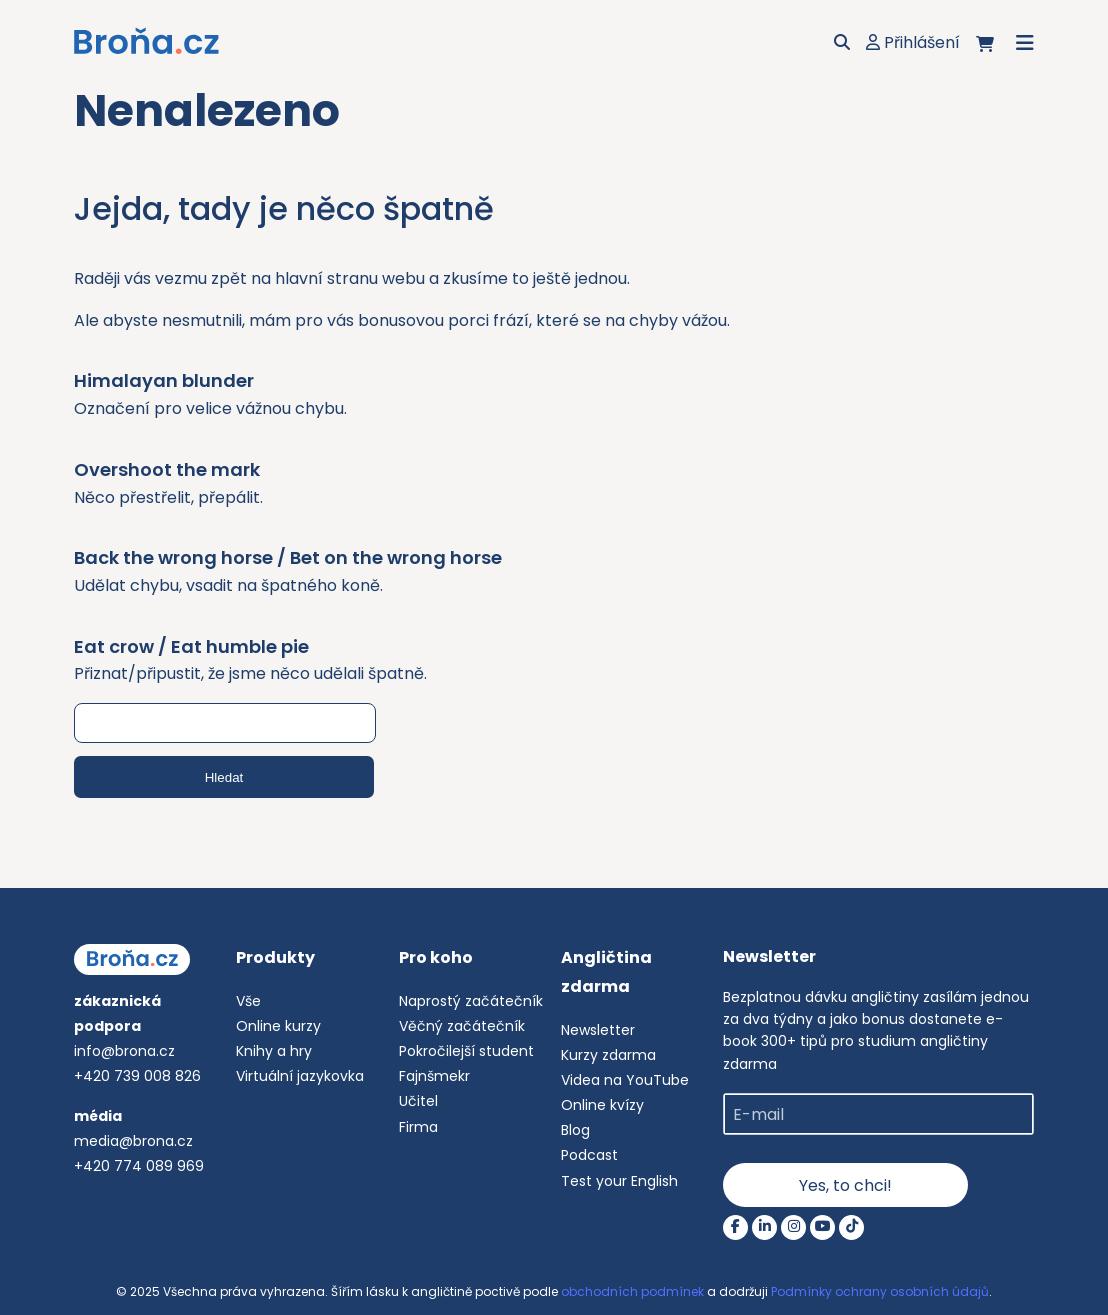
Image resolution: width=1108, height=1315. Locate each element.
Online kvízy (602, 1105)
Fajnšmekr (434, 1076)
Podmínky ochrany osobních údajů (880, 1291)
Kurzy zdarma (608, 1055)
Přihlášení (913, 42)
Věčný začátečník (462, 1026)
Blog (575, 1130)
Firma (418, 1127)
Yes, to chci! (845, 1185)
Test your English (619, 1181)
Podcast (589, 1155)
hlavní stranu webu (350, 278)
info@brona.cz (124, 1051)
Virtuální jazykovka (300, 1076)
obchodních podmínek (632, 1291)
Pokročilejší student (466, 1051)
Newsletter (598, 1030)
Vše (248, 1001)
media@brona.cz (133, 1141)
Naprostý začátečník (471, 1001)
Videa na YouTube (625, 1080)
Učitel (418, 1101)
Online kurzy (278, 1026)
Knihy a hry (274, 1051)
